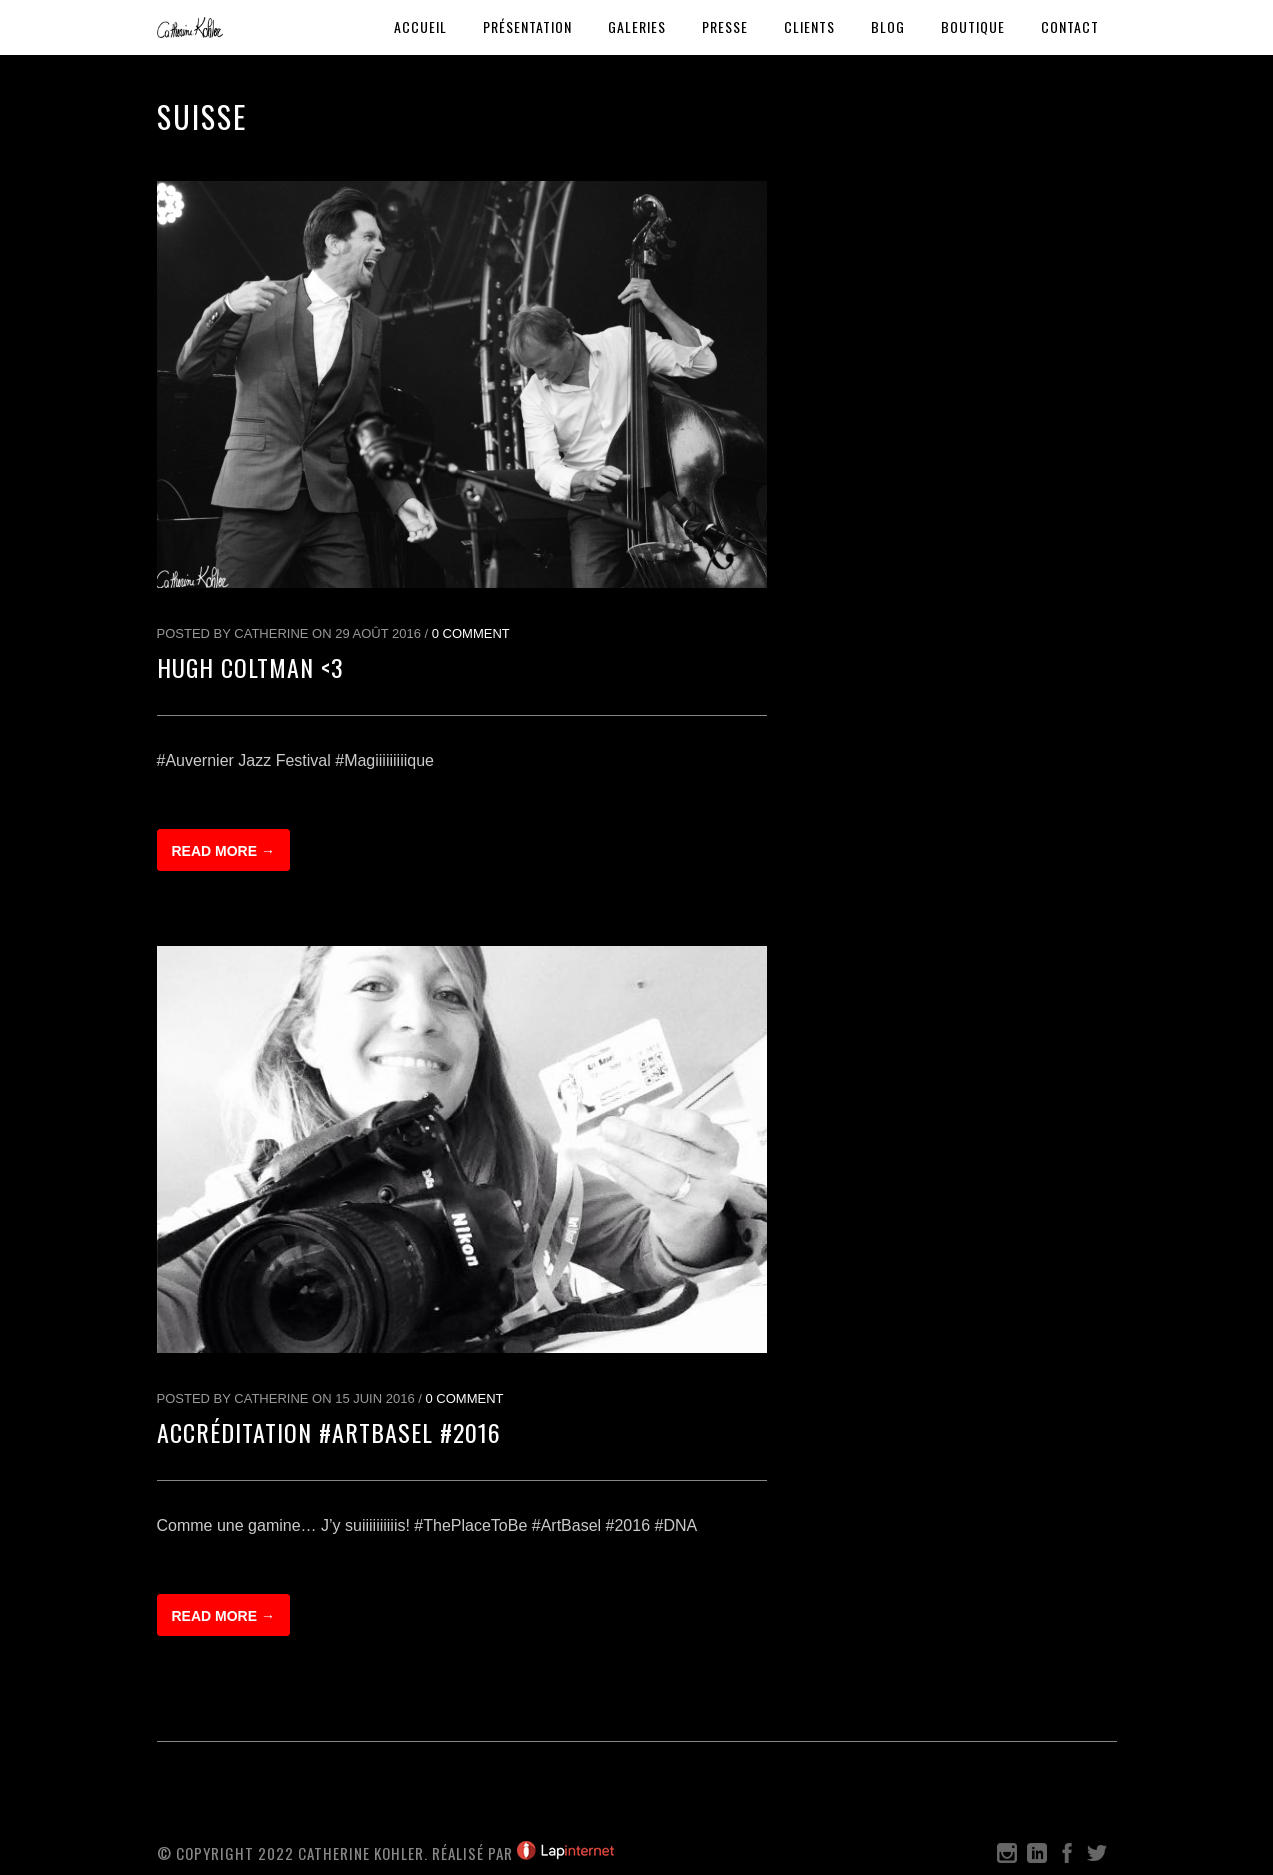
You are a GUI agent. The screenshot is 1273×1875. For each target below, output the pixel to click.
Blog (888, 26)
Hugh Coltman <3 (250, 667)
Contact (1070, 26)
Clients (809, 26)
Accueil (420, 26)
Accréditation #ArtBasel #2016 (329, 1432)
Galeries (637, 26)
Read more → (223, 851)
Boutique (973, 26)
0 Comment (471, 633)
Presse (725, 26)
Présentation (527, 26)
